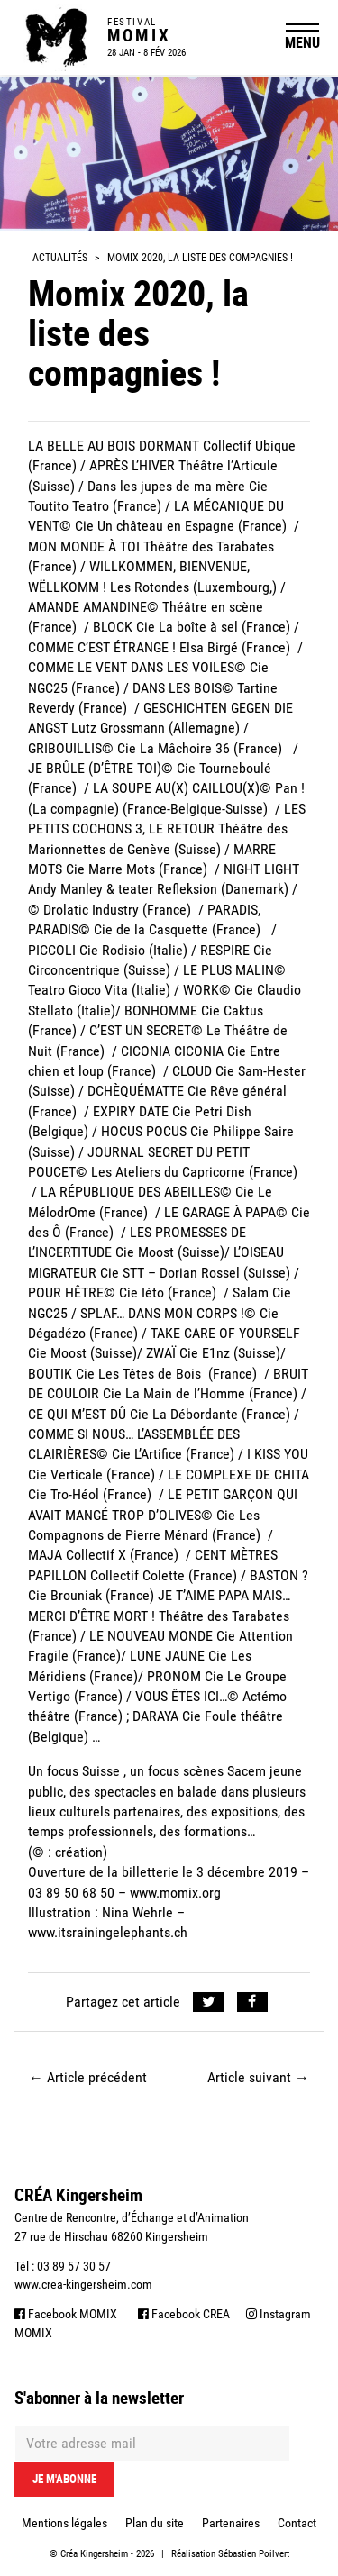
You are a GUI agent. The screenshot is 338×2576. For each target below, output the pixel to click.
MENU (302, 42)
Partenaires (231, 2523)
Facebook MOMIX (65, 2314)
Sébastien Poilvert (253, 2554)
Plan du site (154, 2523)
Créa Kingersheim (94, 2554)
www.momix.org (175, 1892)
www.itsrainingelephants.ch (107, 1932)
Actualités (59, 257)
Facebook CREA (184, 2314)
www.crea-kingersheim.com (83, 2284)
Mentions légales (64, 2523)
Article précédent (88, 2077)
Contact (297, 2523)
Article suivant (258, 2077)
